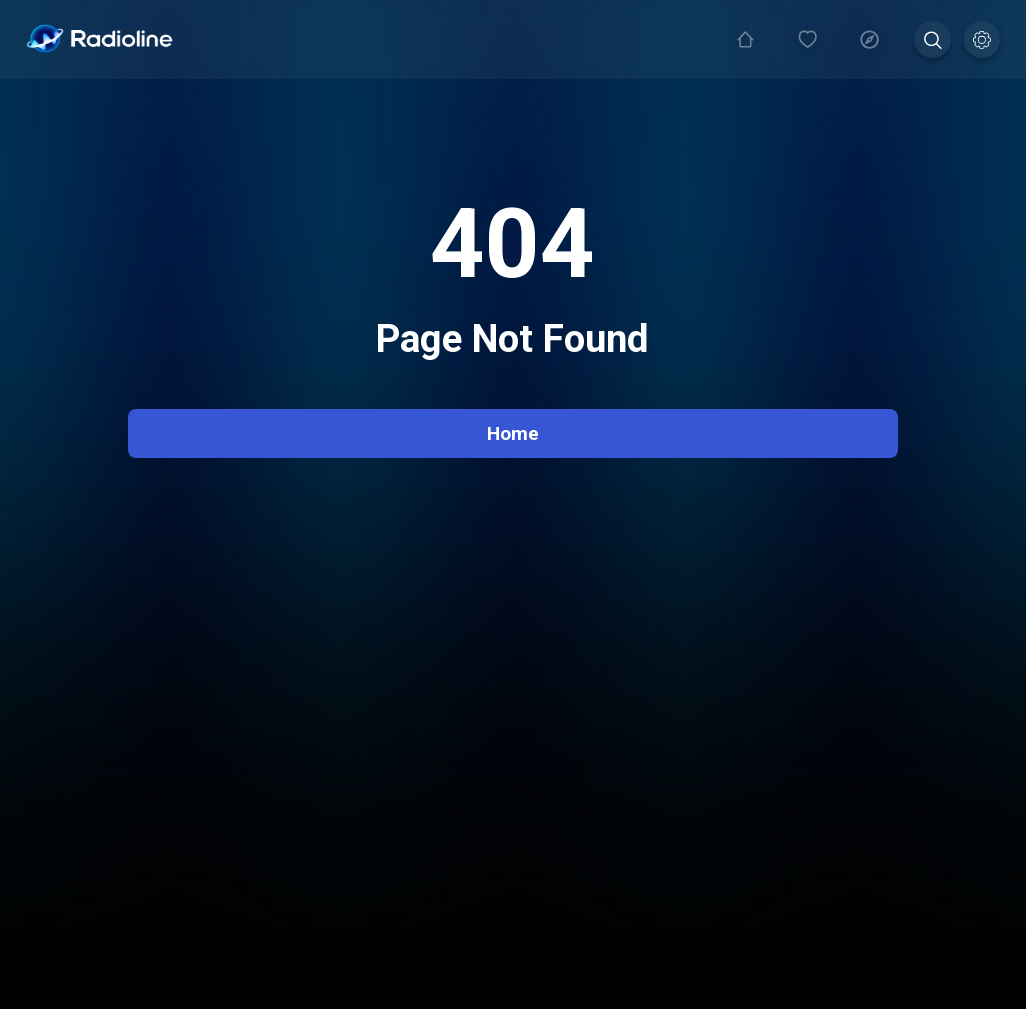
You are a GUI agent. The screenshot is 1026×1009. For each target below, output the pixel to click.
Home (513, 433)
